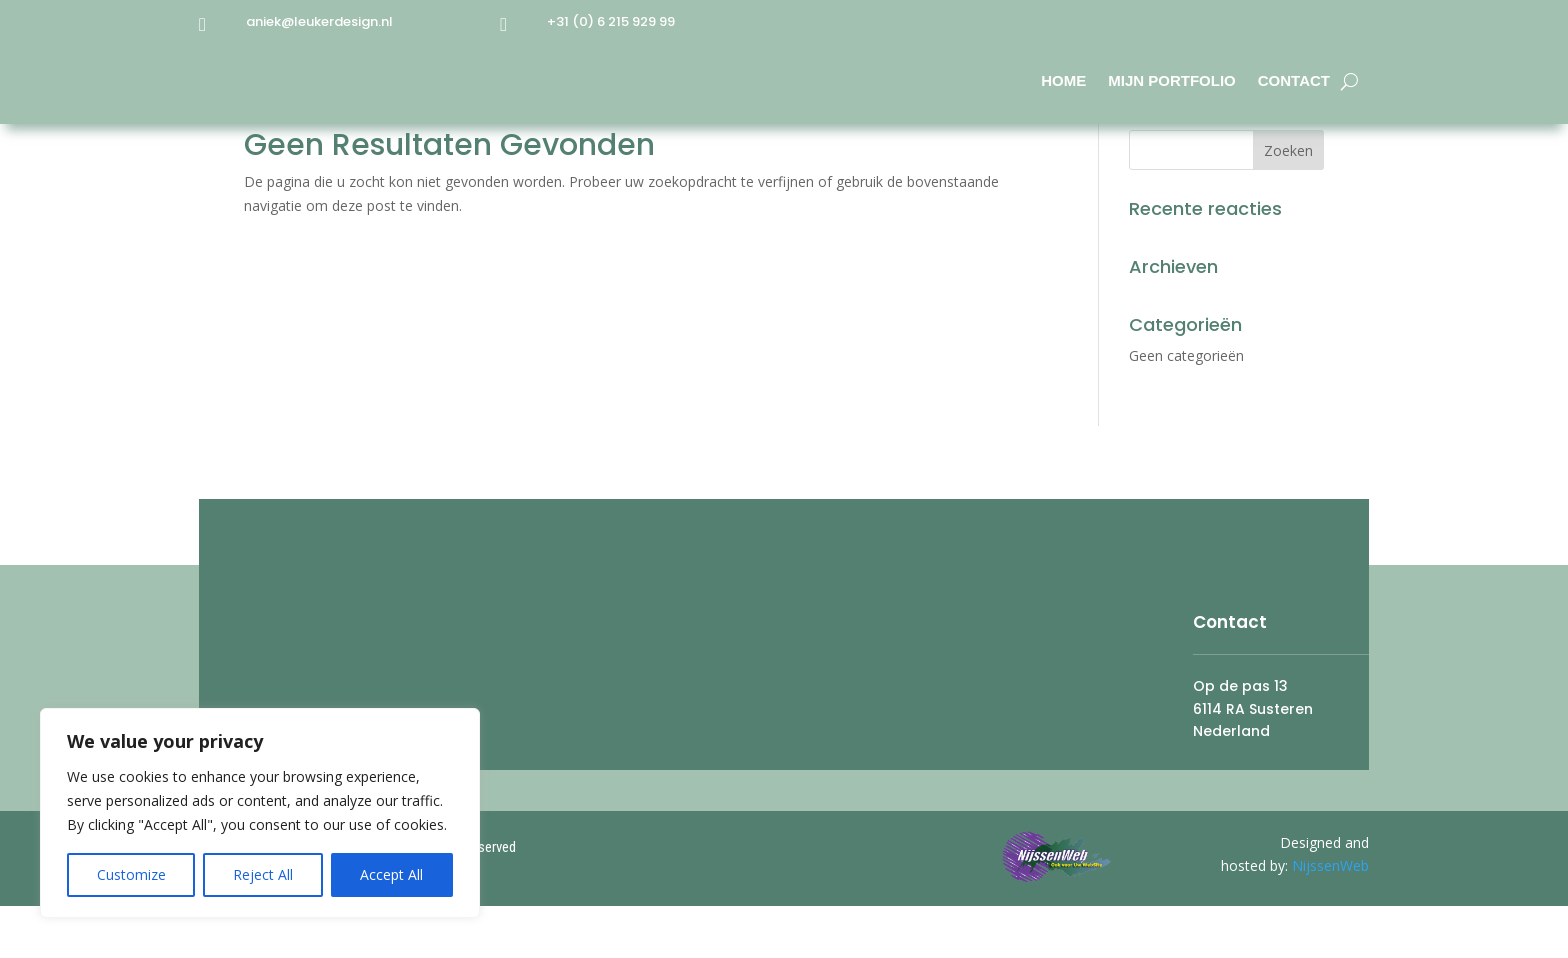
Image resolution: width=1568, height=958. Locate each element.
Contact (1294, 80)
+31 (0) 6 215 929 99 (611, 21)
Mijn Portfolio (1172, 80)
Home (1063, 80)
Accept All (391, 874)
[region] (260, 813)
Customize (131, 874)
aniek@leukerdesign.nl (319, 21)
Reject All (263, 874)
